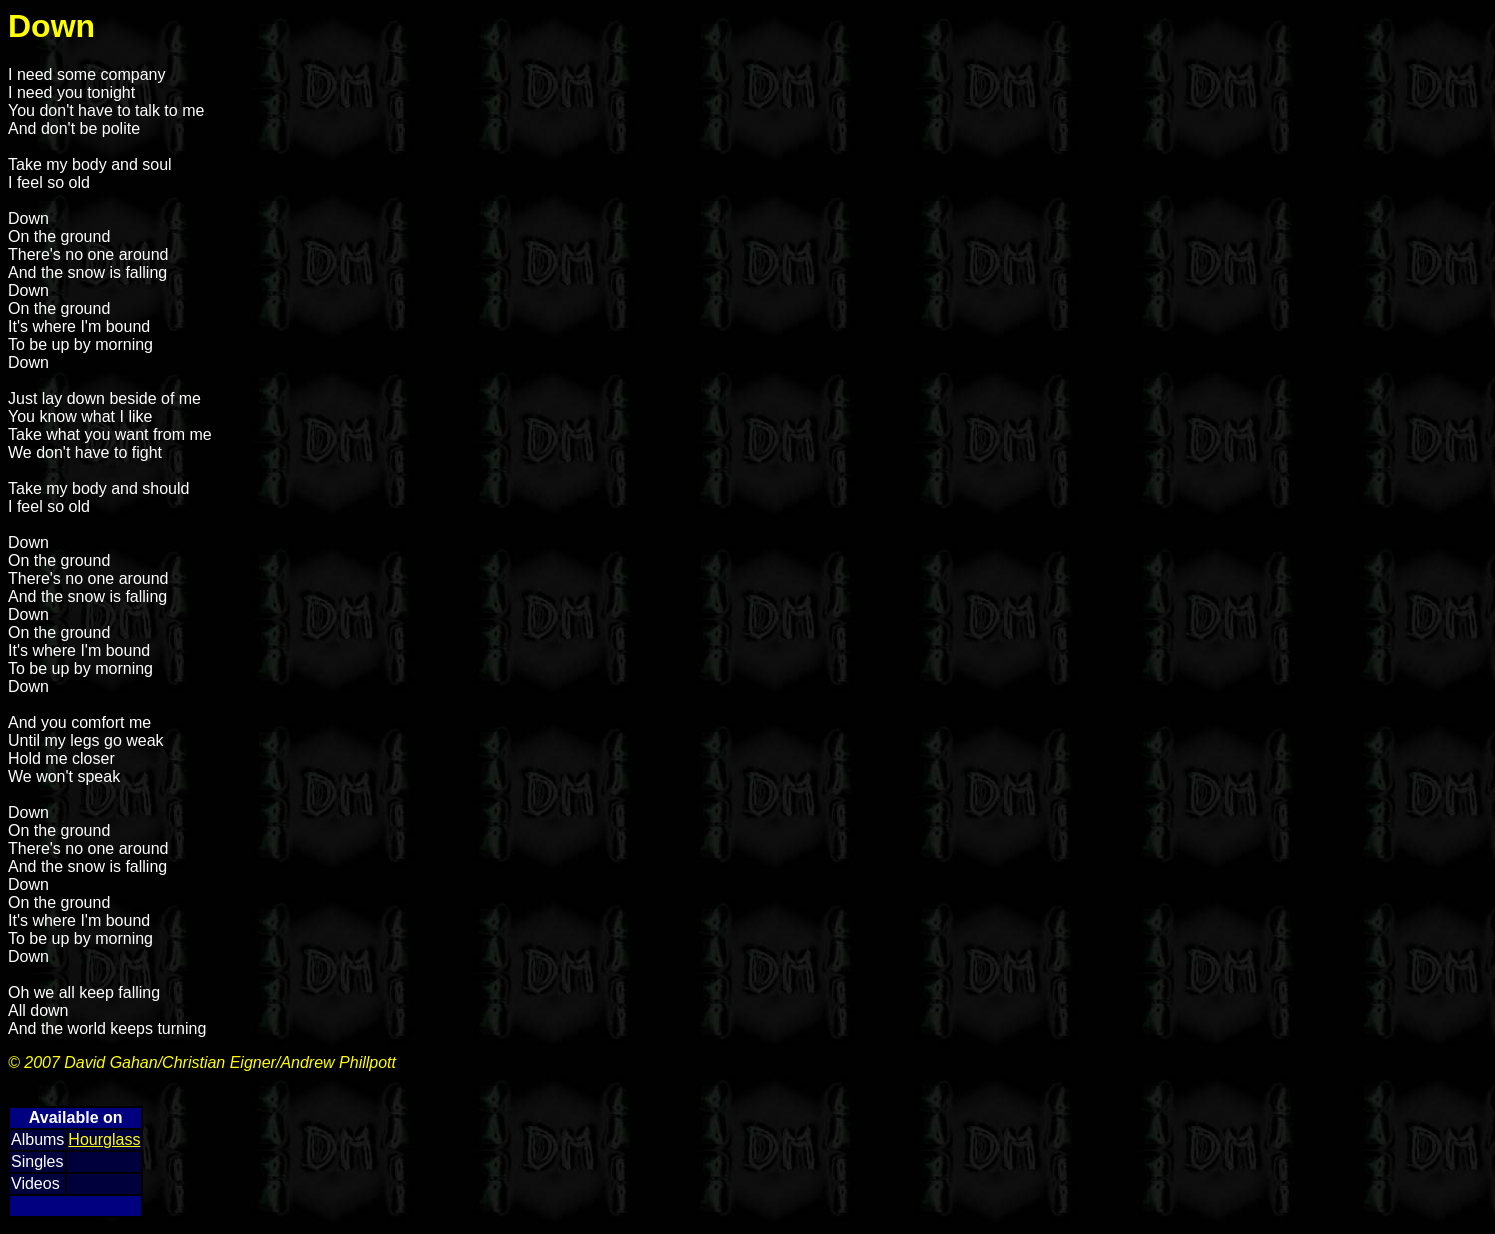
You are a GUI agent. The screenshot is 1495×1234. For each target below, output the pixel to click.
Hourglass (104, 1139)
